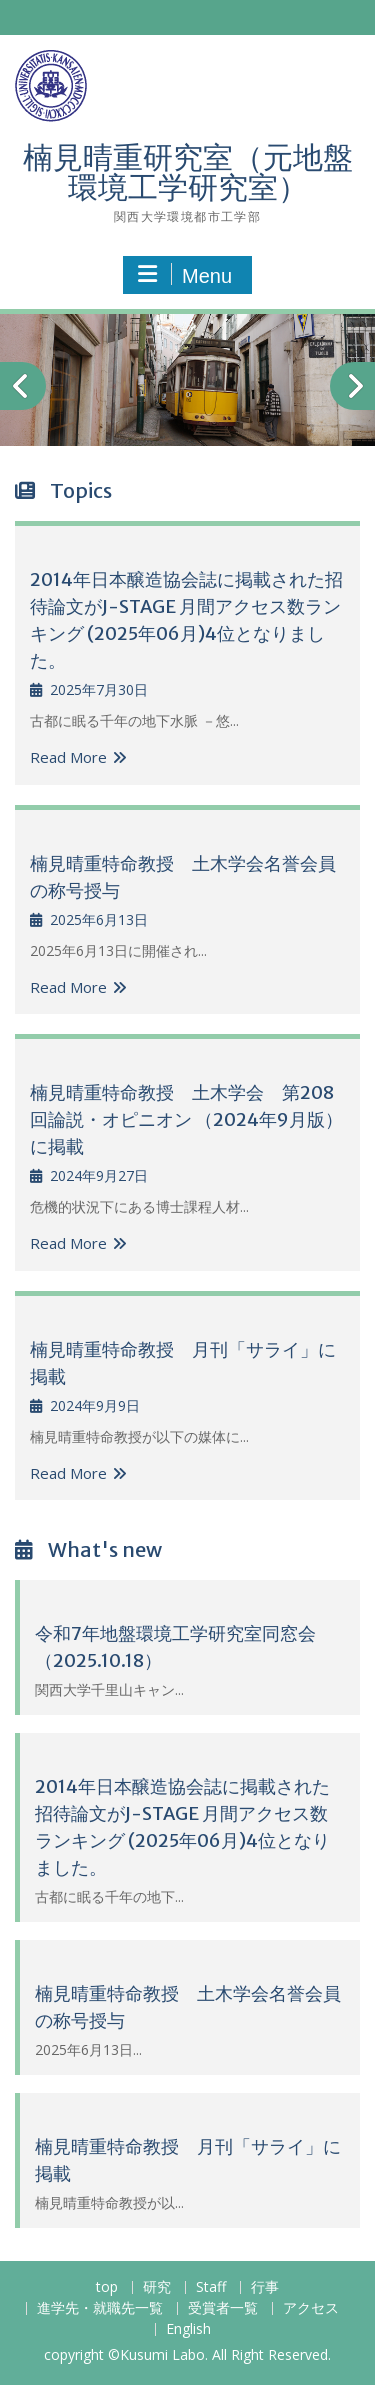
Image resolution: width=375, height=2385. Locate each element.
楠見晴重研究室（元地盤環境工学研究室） (188, 172)
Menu (185, 275)
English (188, 2329)
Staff (211, 2287)
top (107, 2287)
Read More (68, 757)
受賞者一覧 (223, 2308)
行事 (265, 2287)
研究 (157, 2287)
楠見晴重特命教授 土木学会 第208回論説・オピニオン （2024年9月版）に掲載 (186, 1119)
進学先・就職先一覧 (100, 2308)
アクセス (311, 2308)
